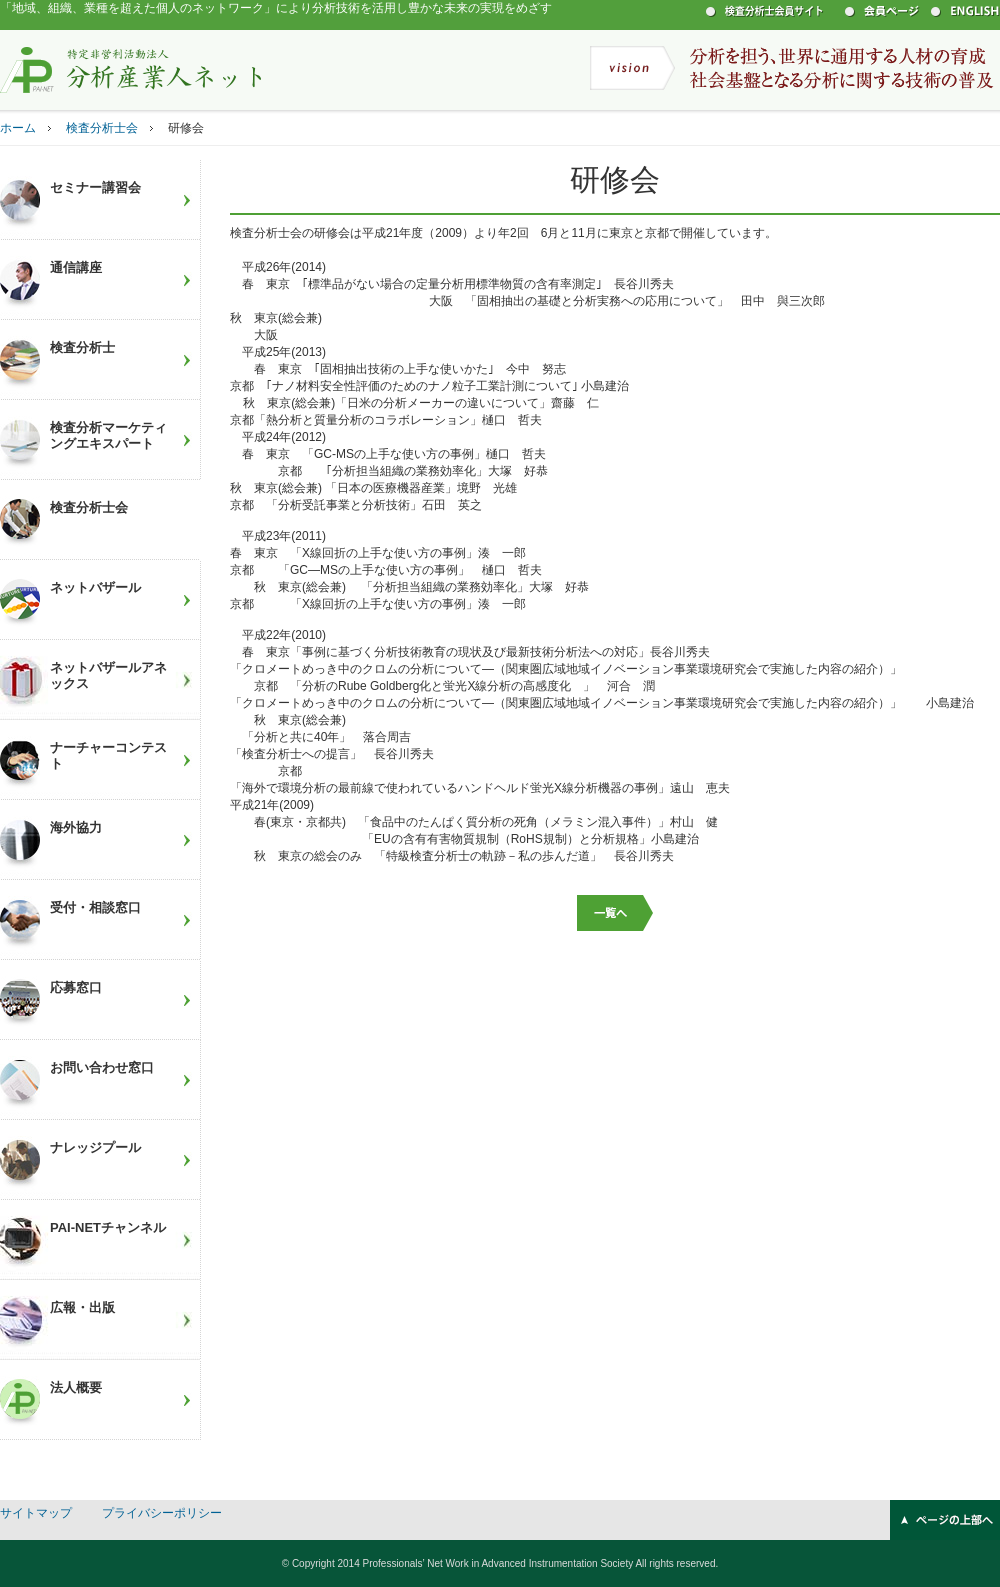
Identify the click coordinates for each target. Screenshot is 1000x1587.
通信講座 (76, 267)
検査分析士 (82, 347)
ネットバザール (95, 587)
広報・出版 (82, 1307)
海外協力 (76, 827)
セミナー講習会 (95, 187)
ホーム (18, 128)
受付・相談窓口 (95, 907)
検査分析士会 (102, 128)
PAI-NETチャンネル (108, 1227)
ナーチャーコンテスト (108, 755)
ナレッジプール (95, 1147)
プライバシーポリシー (162, 1513)
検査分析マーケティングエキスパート (108, 435)
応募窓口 (76, 987)
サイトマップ (36, 1513)
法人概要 (76, 1387)
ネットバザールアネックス (108, 675)
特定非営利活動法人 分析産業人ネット (131, 69)
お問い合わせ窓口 (102, 1067)
